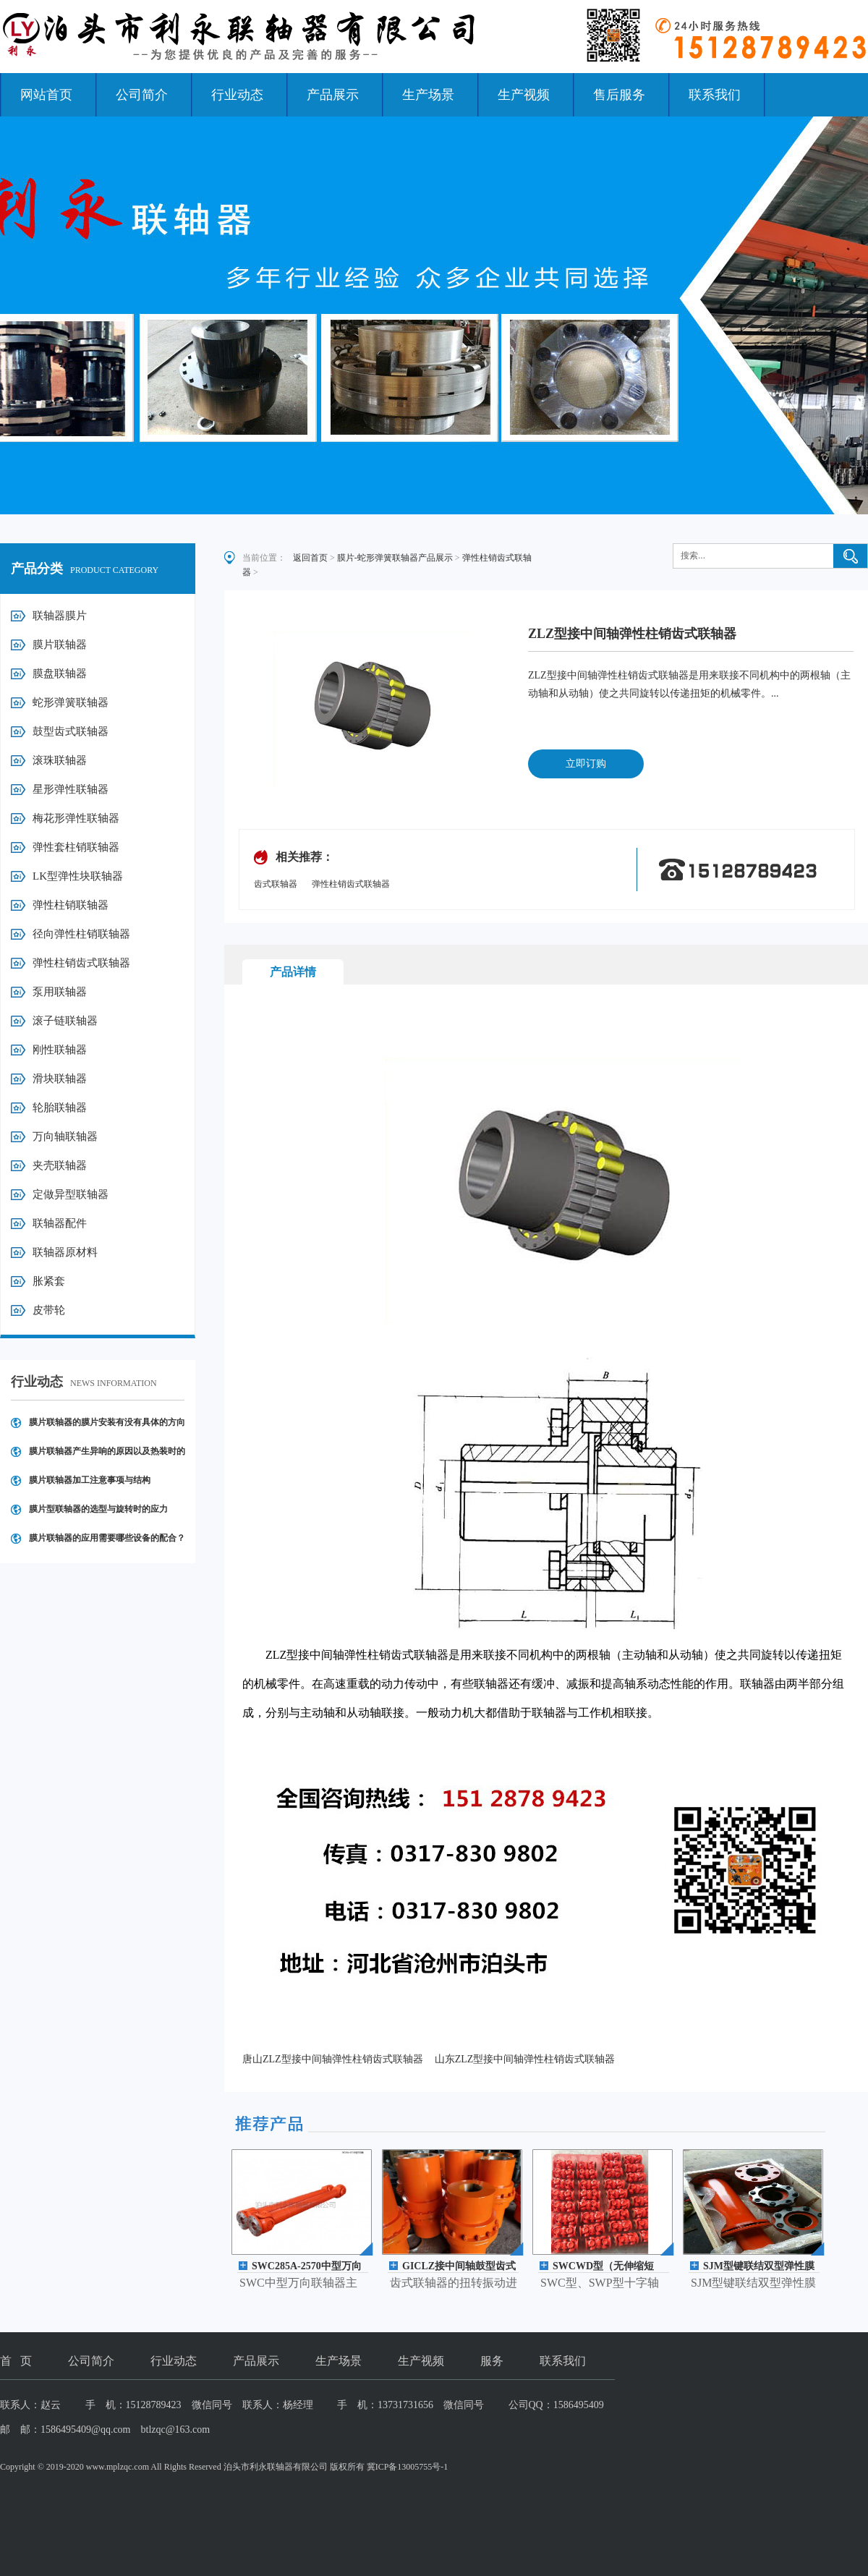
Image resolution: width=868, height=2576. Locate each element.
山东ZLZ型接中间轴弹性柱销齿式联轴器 (525, 2059)
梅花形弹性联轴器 (76, 818)
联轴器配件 (60, 1223)
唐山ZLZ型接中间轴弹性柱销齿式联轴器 (332, 2059)
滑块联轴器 (60, 1078)
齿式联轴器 (275, 884)
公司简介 (142, 95)
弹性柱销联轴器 (71, 905)
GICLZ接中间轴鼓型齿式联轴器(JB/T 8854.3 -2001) (459, 2267)
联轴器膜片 (60, 615)
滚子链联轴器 (65, 1020)
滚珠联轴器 (60, 760)
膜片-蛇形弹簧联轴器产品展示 (395, 558)
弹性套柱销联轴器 (76, 847)
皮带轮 (49, 1310)
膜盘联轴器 (60, 673)
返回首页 (310, 558)
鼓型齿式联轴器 (71, 731)
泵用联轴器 (60, 992)
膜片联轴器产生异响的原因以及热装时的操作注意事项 (107, 1456)
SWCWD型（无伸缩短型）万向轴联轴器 (603, 2267)
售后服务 (619, 95)
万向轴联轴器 (65, 1136)
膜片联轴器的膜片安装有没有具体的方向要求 (107, 1427)
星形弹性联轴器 (71, 789)
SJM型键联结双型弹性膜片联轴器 (758, 2267)
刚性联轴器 (60, 1049)
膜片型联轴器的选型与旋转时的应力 (98, 1509)
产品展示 (333, 95)
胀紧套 (49, 1281)
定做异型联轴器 (71, 1194)
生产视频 (524, 95)
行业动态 (237, 95)
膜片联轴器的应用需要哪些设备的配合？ (107, 1538)
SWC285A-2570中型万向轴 (307, 2267)
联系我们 (715, 95)
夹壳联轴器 (60, 1165)
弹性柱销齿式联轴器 (81, 963)
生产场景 (428, 95)
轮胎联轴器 (60, 1107)
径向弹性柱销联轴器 (81, 934)
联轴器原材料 (65, 1252)
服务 (491, 2361)
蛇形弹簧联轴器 (71, 702)
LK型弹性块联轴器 (78, 876)
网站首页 (46, 95)
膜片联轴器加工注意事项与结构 (89, 1480)
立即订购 (586, 763)
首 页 (16, 2361)
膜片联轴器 (60, 644)
